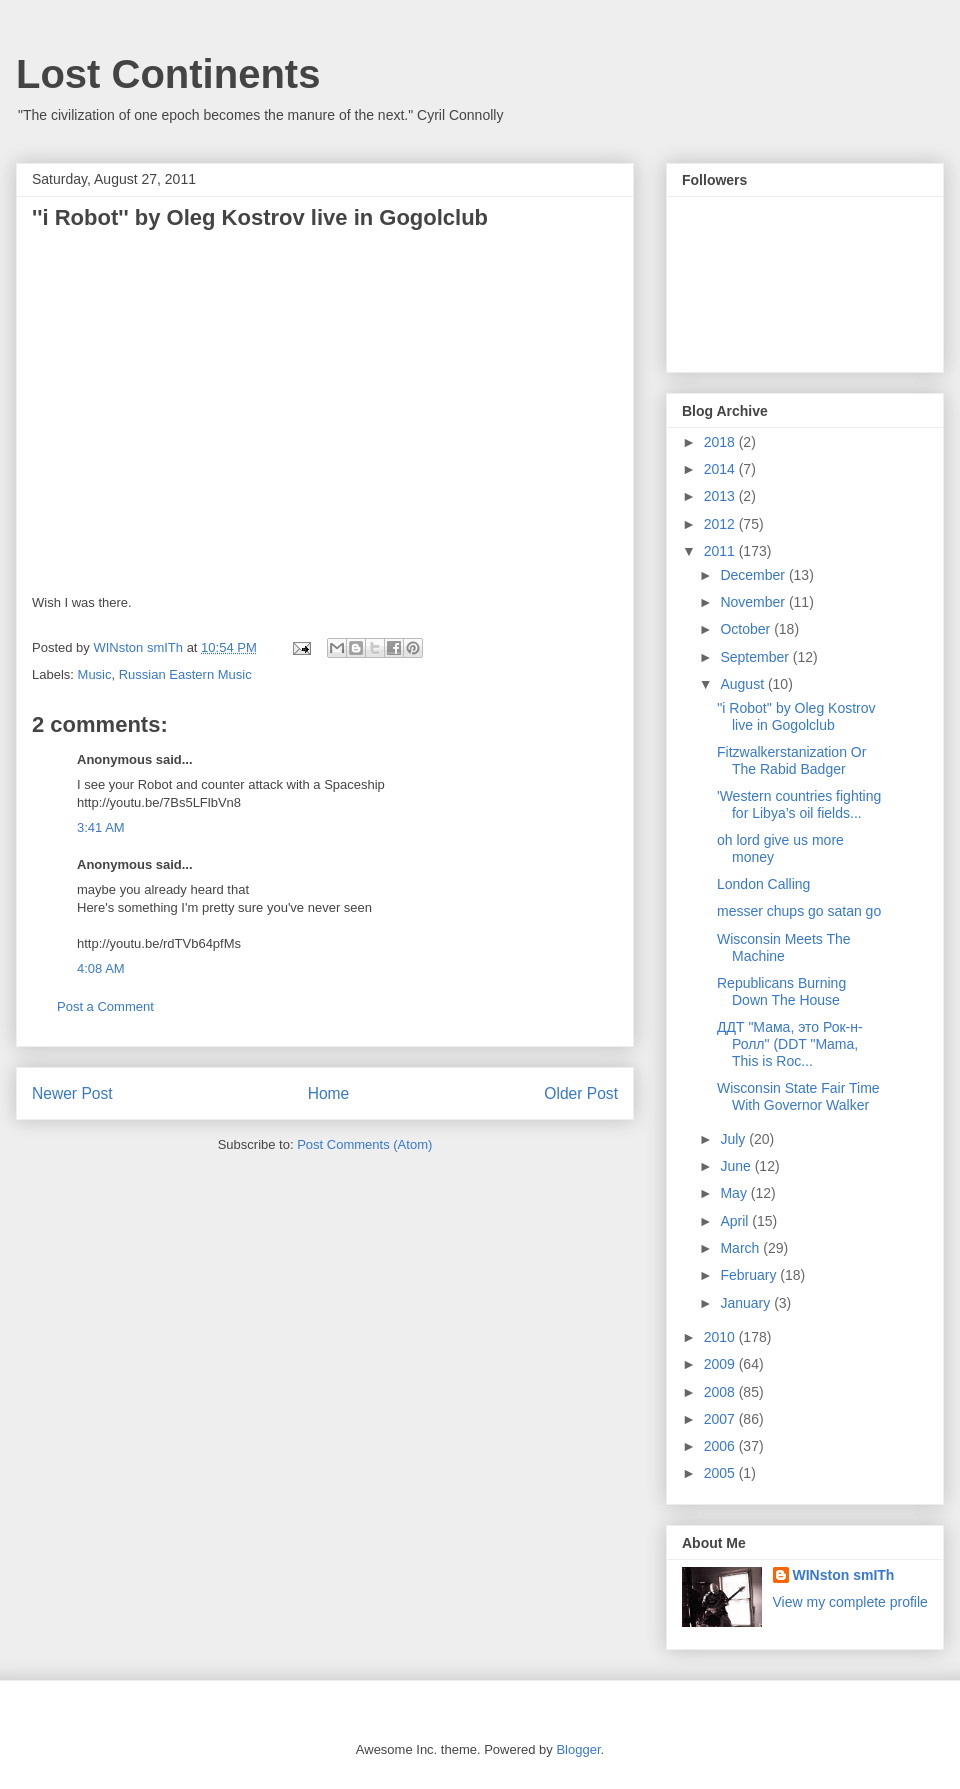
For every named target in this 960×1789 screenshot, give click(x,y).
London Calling (763, 884)
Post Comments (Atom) (364, 1144)
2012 (721, 524)
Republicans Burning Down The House (781, 991)
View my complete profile (850, 1602)
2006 (721, 1446)
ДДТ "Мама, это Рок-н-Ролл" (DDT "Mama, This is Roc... (790, 1044)
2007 (721, 1419)
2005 (721, 1473)
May (735, 1193)
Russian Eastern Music (185, 674)
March (741, 1248)
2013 (721, 496)
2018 (721, 442)
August (743, 684)
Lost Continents (168, 74)
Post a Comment (105, 1006)
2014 (721, 469)
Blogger (578, 1749)
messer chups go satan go (799, 911)
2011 (721, 551)
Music (95, 674)
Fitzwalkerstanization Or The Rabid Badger (791, 760)
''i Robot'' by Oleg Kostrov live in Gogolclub (796, 716)
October (747, 629)
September (756, 657)
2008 (721, 1392)
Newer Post (72, 1093)
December (754, 575)
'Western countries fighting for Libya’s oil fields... (799, 804)
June (737, 1166)
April (736, 1221)
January (747, 1303)
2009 (721, 1364)
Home (329, 1093)
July (734, 1139)
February (750, 1275)
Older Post (581, 1093)
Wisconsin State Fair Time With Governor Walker (798, 1096)
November (754, 602)
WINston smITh (844, 1575)
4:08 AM (101, 968)
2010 (721, 1337)
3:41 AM (101, 827)
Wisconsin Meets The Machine (784, 947)
